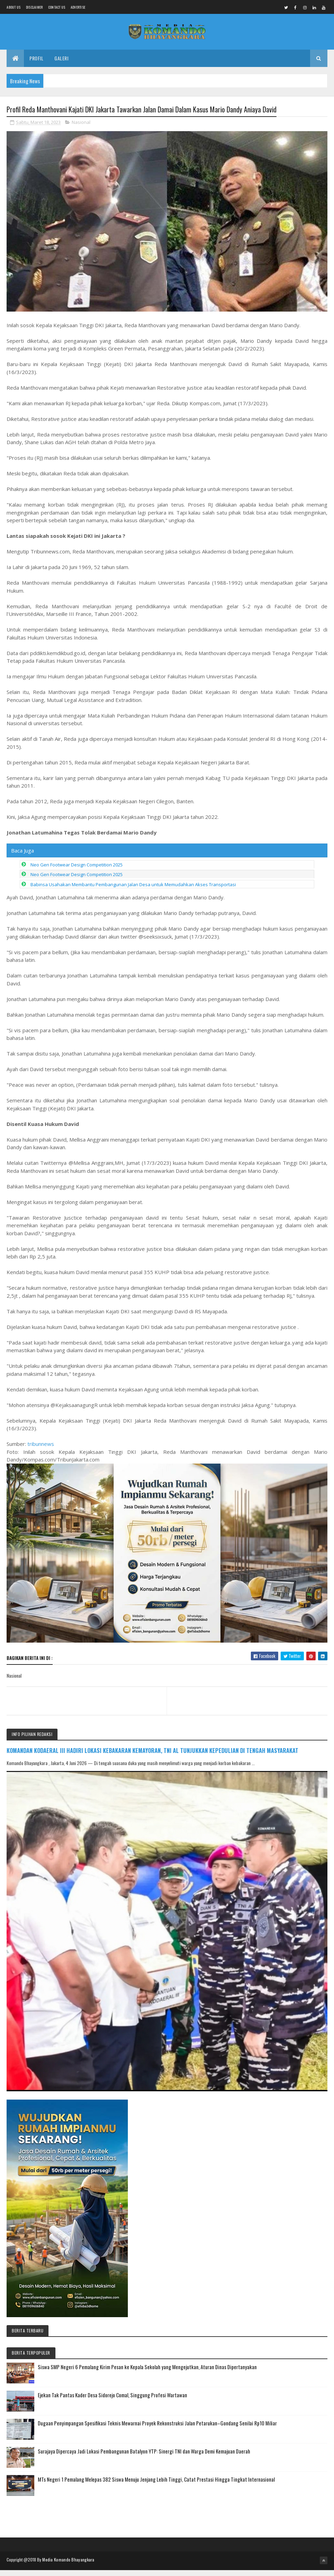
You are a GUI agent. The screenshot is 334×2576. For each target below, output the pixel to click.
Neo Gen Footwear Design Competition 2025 (76, 871)
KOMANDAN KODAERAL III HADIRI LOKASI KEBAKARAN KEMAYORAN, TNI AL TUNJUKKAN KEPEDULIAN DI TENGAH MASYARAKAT (152, 1757)
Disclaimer (34, 7)
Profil (36, 63)
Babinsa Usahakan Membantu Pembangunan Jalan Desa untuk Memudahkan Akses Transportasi (133, 891)
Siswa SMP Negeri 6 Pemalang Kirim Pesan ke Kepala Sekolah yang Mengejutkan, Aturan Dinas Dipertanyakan (147, 2374)
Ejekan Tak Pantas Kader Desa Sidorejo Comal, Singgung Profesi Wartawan (112, 2402)
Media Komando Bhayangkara (68, 2566)
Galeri (61, 63)
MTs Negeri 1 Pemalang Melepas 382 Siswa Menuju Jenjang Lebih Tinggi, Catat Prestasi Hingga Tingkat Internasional (156, 2486)
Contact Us (56, 7)
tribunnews (40, 1450)
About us (13, 7)
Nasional (81, 129)
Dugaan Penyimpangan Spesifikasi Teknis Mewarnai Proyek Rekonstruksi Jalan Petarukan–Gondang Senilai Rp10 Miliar (157, 2430)
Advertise (78, 7)
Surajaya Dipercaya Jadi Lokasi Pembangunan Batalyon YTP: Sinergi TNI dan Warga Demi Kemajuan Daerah (144, 2458)
